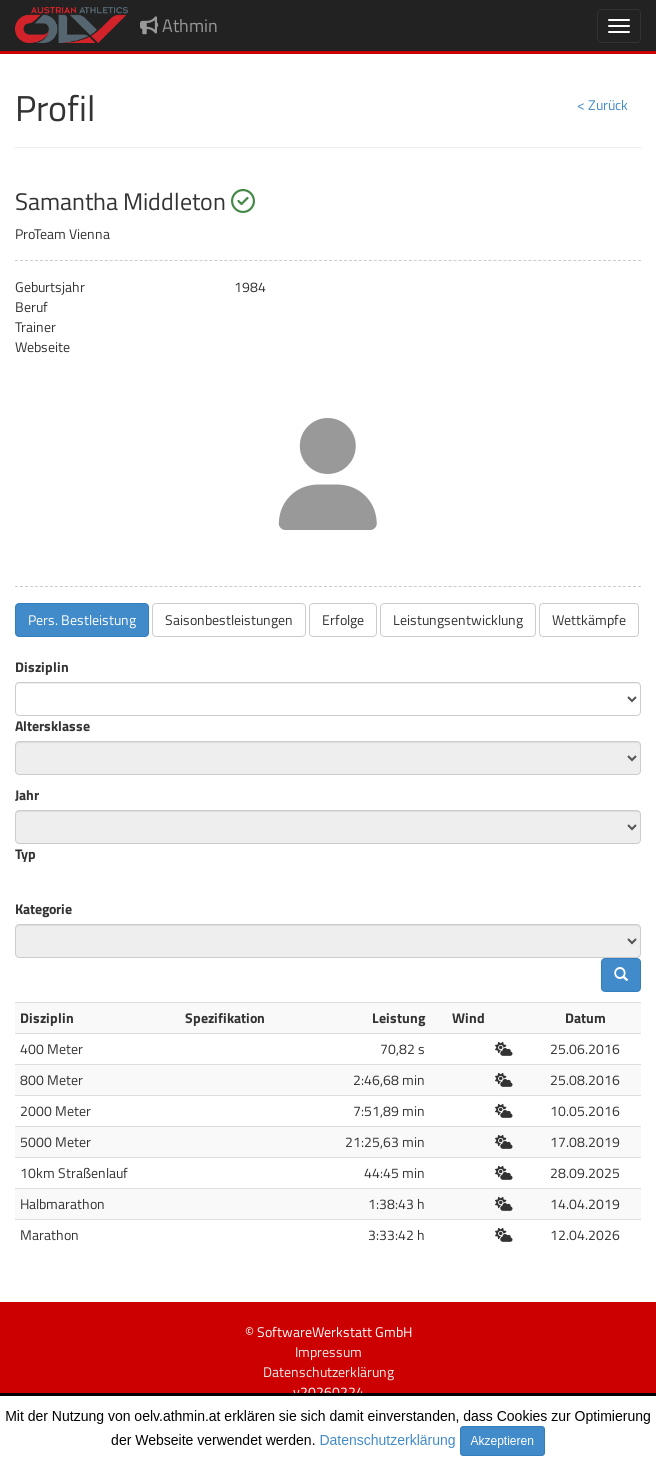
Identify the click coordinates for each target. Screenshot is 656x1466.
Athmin (179, 25)
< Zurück (602, 104)
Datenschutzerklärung (387, 1440)
